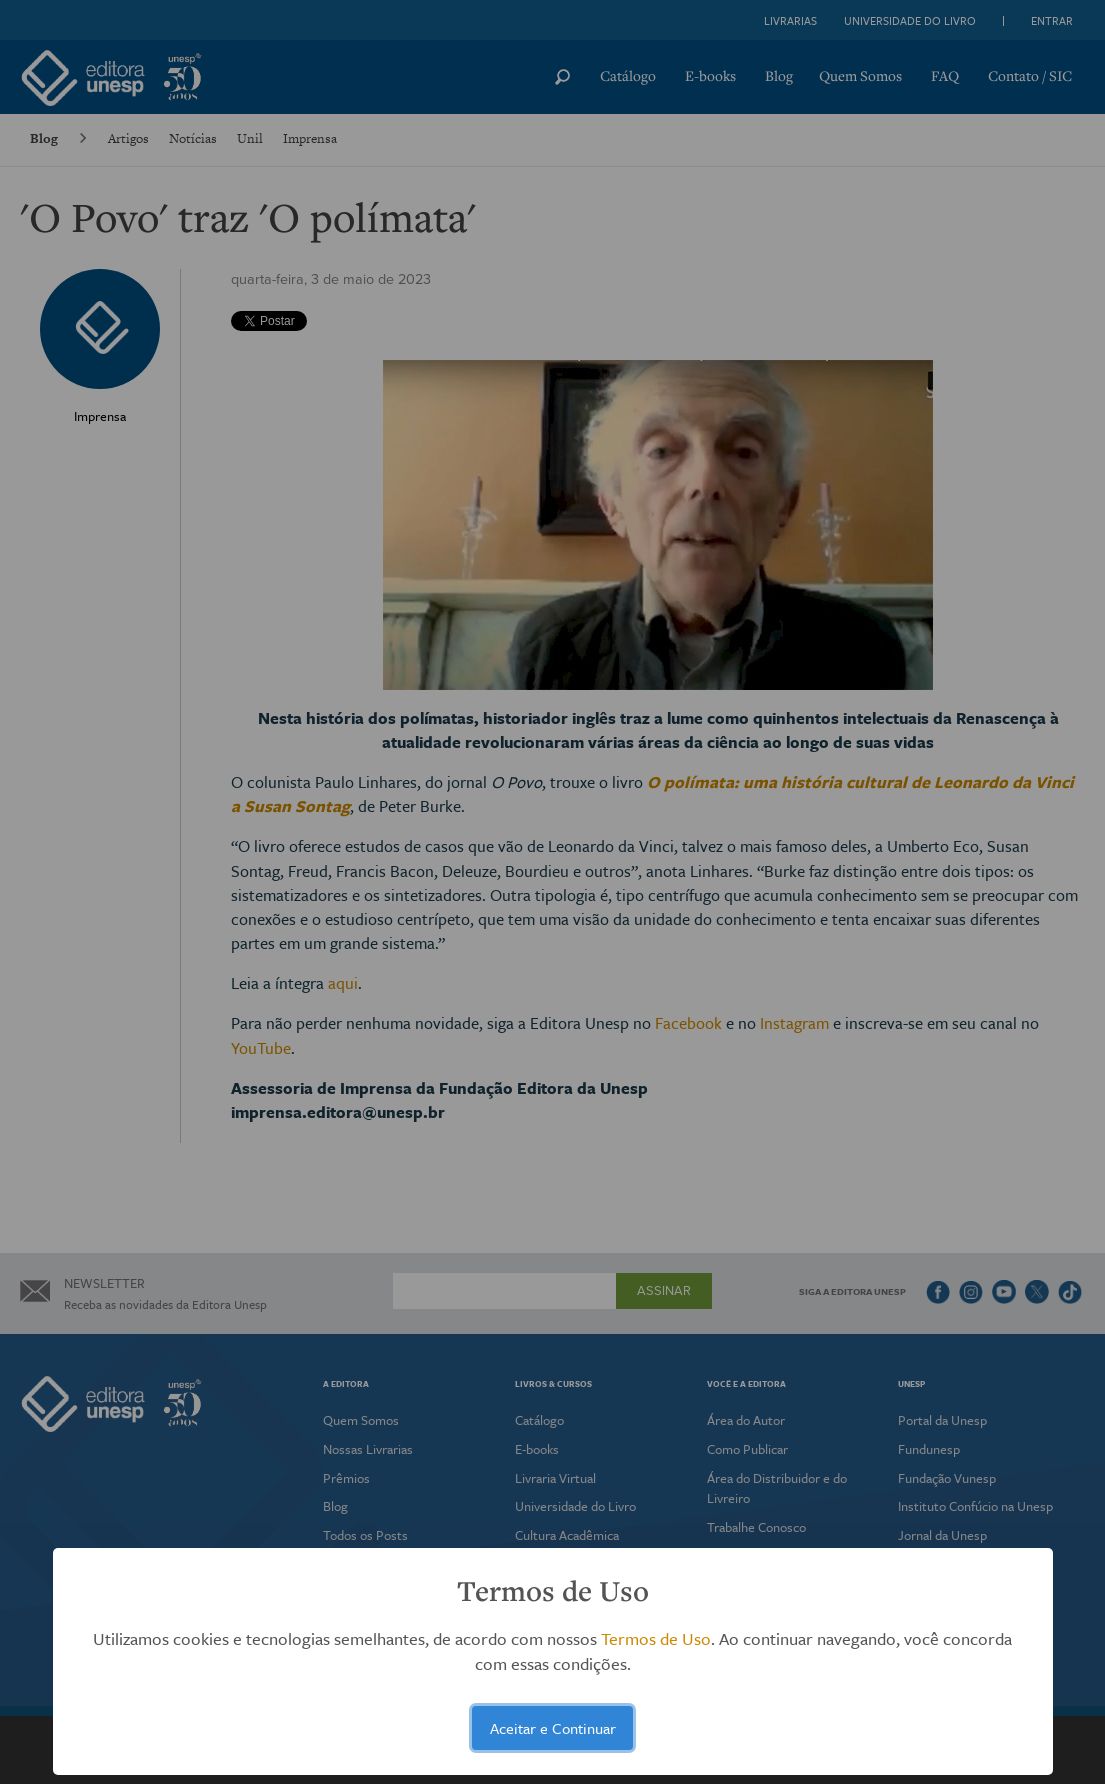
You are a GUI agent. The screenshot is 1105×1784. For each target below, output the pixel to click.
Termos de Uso (656, 1638)
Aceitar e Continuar (553, 1728)
